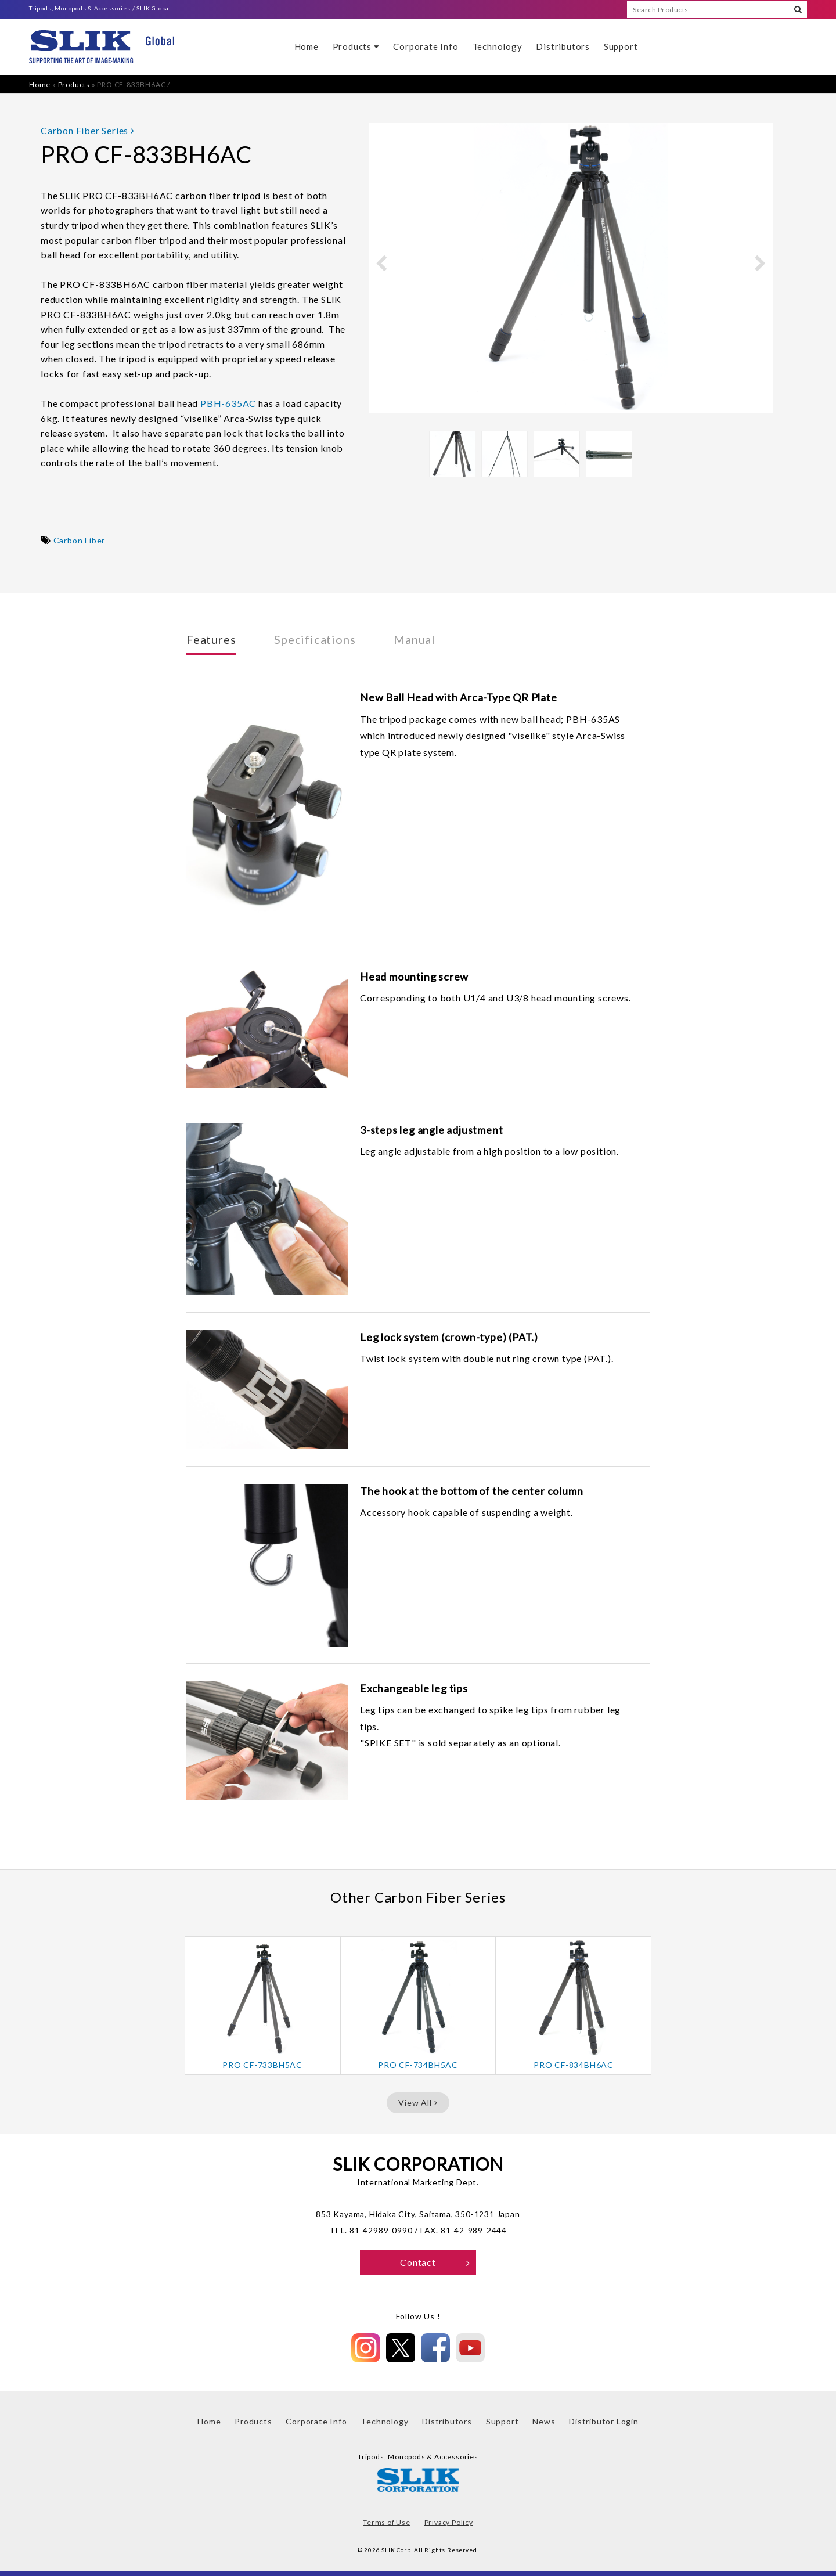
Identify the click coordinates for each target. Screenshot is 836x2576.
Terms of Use (386, 2522)
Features (211, 639)
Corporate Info (425, 46)
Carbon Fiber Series (88, 130)
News (543, 2421)
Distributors (563, 46)
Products (356, 46)
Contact (435, 2262)
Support (621, 46)
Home (306, 46)
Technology (497, 46)
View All (417, 2102)
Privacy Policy (448, 2522)
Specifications (314, 639)
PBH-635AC (228, 403)
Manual (414, 639)
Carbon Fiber (79, 540)
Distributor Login (604, 2421)
